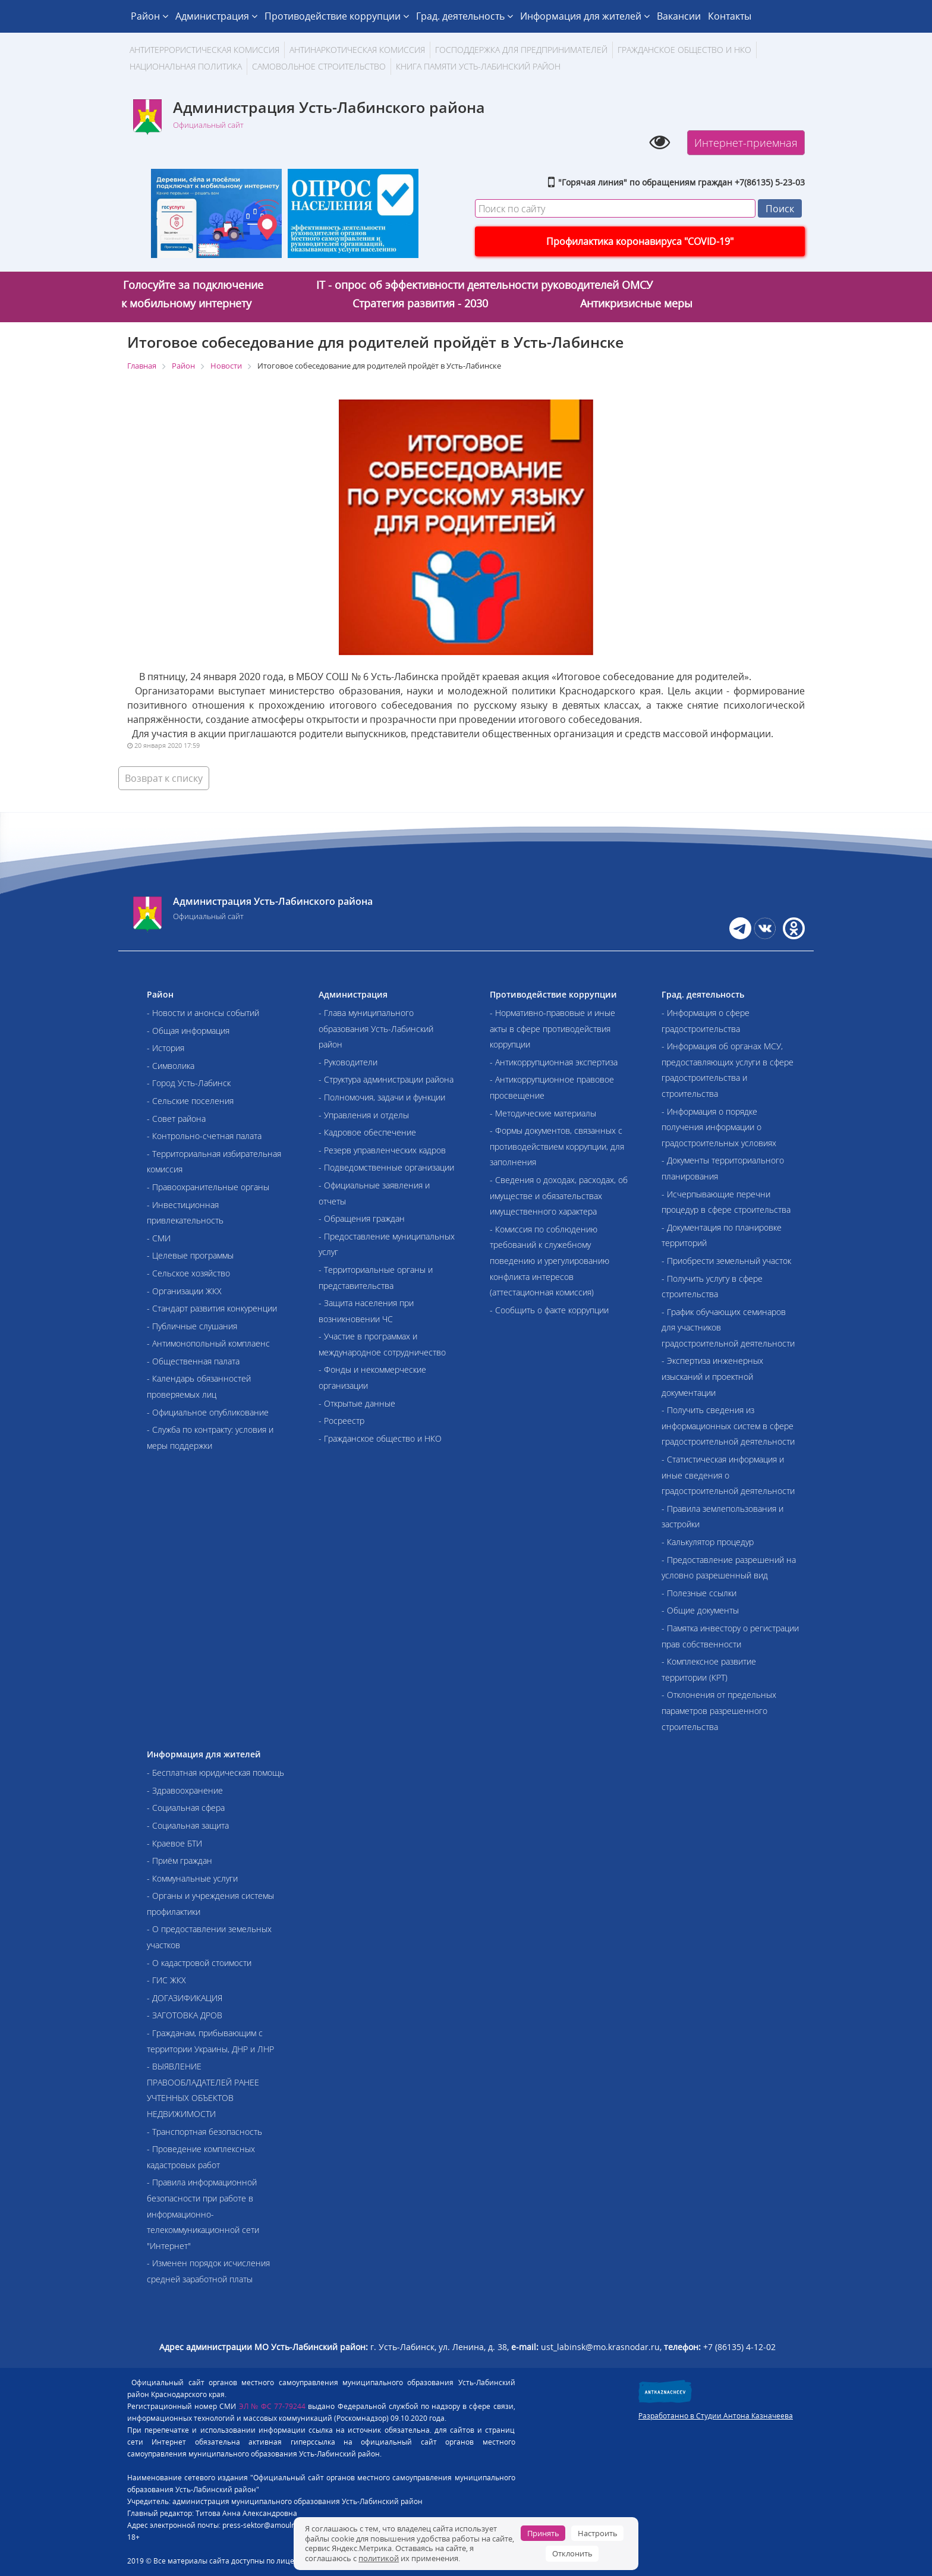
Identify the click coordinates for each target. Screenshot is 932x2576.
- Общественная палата (193, 1361)
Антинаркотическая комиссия (357, 49)
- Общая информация (188, 1030)
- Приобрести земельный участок (726, 1260)
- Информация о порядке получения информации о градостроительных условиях (719, 1127)
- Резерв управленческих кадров (382, 1150)
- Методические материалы (543, 1113)
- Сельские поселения (190, 1100)
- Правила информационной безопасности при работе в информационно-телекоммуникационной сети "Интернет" (203, 2213)
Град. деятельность (464, 16)
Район (149, 16)
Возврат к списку (164, 778)
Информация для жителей (585, 16)
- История (165, 1047)
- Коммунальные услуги (192, 1878)
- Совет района (176, 1118)
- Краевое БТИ (174, 1843)
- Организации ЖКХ (184, 1291)
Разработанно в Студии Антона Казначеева (715, 2416)
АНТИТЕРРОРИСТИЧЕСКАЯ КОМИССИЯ (204, 49)
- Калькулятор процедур (708, 1542)
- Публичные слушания (192, 1326)
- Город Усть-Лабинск (189, 1083)
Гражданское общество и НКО (684, 49)
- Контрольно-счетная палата (204, 1135)
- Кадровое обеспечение (367, 1132)
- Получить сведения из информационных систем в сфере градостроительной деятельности (728, 1425)
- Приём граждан (179, 1860)
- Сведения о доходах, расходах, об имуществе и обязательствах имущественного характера (559, 1195)
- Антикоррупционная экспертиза (554, 1062)
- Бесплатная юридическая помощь (215, 1772)
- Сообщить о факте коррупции (549, 1310)
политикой (378, 2558)
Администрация (216, 16)
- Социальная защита (188, 1825)
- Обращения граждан (362, 1218)
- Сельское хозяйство (188, 1273)
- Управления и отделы (364, 1115)
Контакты (729, 16)
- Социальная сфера (186, 1807)
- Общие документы (700, 1610)
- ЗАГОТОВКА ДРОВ (184, 2015)
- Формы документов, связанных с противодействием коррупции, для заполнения (557, 1146)
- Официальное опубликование (208, 1412)
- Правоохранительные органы (208, 1187)
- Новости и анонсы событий (203, 1012)
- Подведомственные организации (386, 1167)
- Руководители (348, 1062)
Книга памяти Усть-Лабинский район (478, 66)
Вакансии (679, 16)
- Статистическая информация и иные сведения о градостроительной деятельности (728, 1475)
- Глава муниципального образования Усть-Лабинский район (376, 1028)
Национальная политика (186, 66)
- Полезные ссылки (699, 1593)
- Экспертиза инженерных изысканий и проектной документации (712, 1376)
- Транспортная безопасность (204, 2131)
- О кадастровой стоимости (199, 1962)
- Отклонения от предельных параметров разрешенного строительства (719, 1710)
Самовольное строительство (319, 66)
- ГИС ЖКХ (166, 1980)
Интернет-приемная (746, 143)
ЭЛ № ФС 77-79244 (272, 2406)
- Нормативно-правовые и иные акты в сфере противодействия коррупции (552, 1028)
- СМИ (159, 1238)
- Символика (170, 1065)
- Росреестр (341, 1420)
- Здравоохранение (185, 1790)
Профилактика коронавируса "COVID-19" (639, 241)
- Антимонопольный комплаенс (208, 1343)
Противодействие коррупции (337, 16)
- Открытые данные (357, 1403)
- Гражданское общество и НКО (380, 1438)
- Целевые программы (190, 1255)
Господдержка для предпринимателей (521, 49)
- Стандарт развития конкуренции (212, 1308)
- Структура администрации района (386, 1079)
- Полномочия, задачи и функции (382, 1097)
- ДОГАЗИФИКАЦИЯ (184, 1997)
